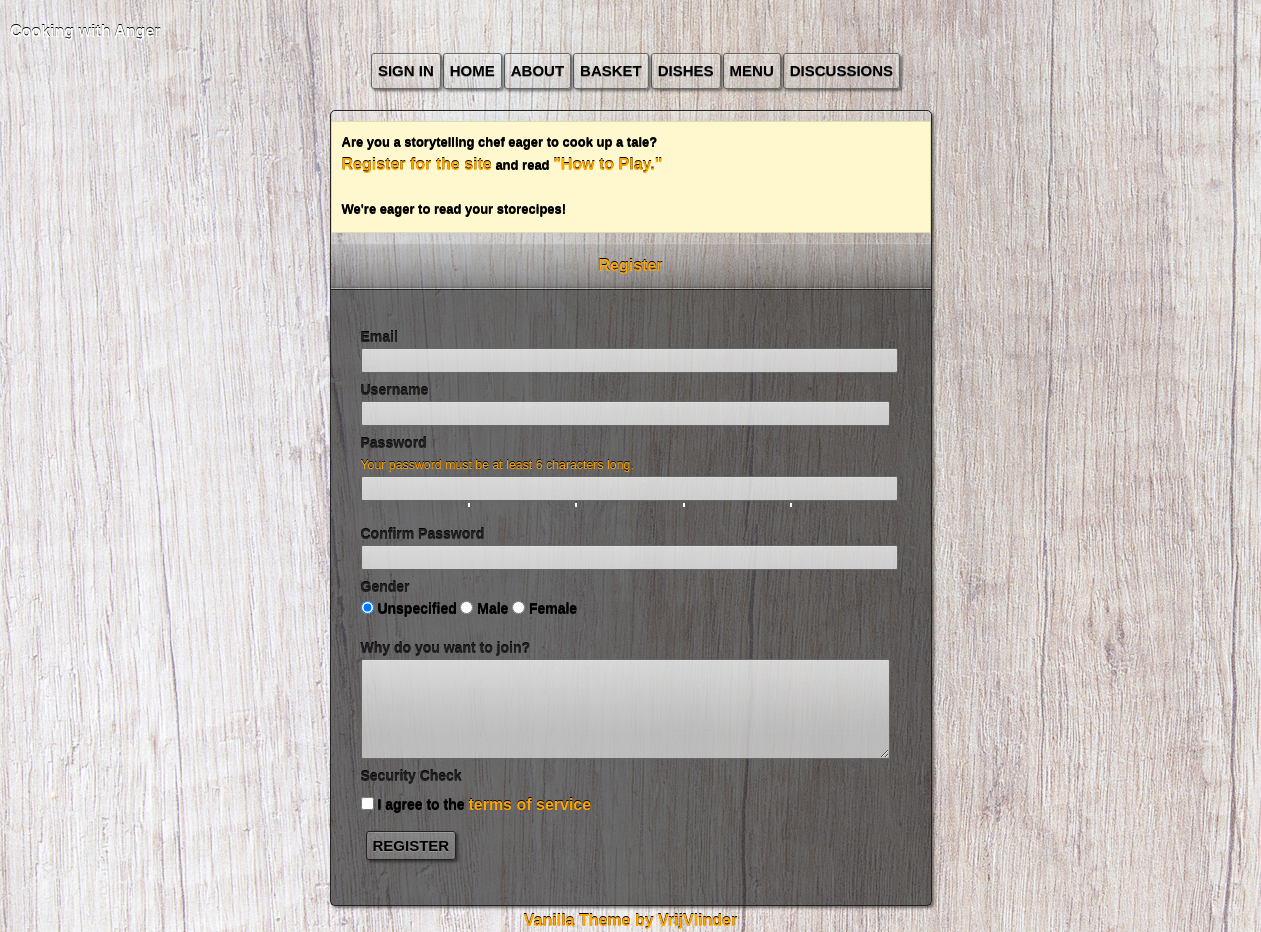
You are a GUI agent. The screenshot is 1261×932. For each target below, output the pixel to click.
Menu (752, 70)
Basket (611, 70)
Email (379, 337)
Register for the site (417, 164)
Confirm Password (423, 534)
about (537, 70)
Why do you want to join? (446, 648)
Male (484, 609)
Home (472, 70)
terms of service (529, 804)
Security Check (411, 776)
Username (395, 390)
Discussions (841, 70)
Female (544, 609)
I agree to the (476, 804)
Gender (385, 587)
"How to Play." (607, 164)
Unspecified (409, 609)
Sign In (406, 70)
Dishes (686, 70)
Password (394, 443)
